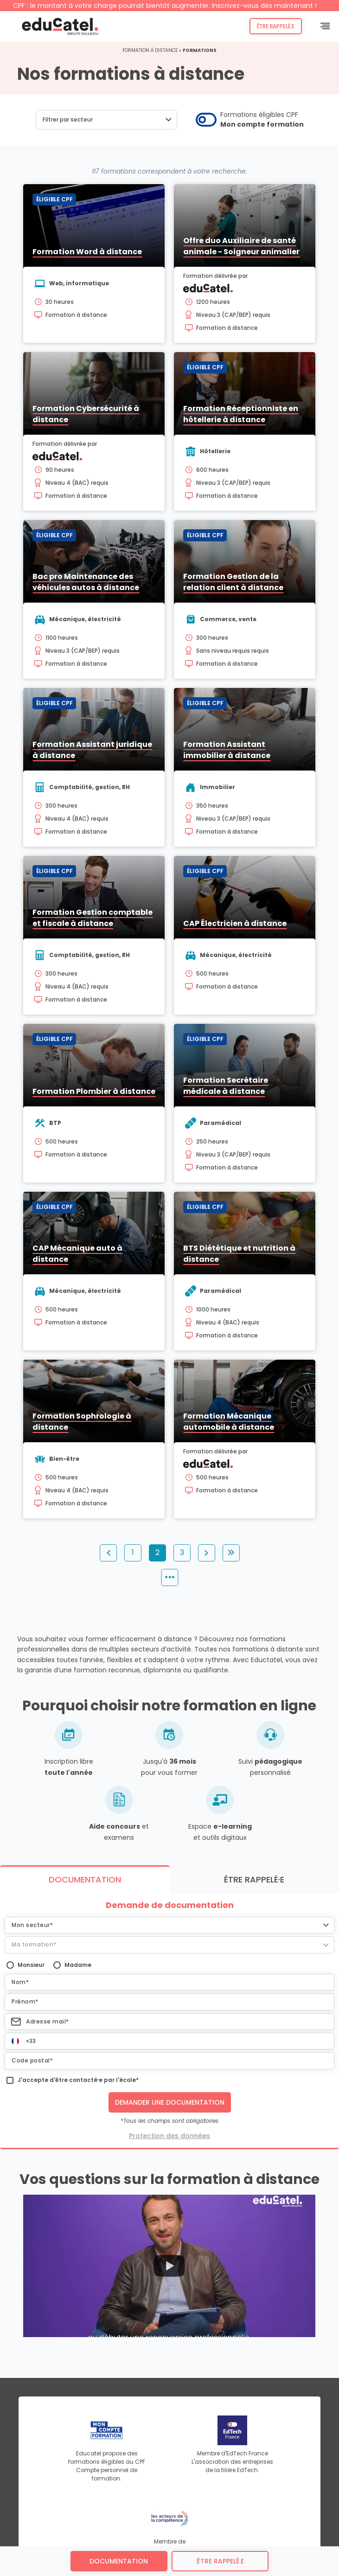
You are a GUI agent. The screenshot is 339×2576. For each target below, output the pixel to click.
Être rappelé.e (275, 26)
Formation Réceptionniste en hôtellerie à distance (240, 414)
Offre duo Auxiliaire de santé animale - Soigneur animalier (241, 246)
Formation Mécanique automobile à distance (228, 1422)
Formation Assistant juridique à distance (92, 750)
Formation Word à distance (87, 251)
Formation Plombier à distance (93, 1091)
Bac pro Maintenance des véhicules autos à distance (85, 582)
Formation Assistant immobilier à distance (226, 750)
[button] (106, 119)
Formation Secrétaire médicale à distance (225, 1086)
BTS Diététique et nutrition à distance (239, 1254)
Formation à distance (150, 50)
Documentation (119, 2561)
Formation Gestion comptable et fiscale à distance (92, 918)
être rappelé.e (220, 2561)
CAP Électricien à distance (235, 923)
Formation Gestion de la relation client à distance (233, 582)
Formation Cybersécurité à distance (85, 414)
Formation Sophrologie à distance (81, 1422)
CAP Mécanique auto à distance (77, 1254)
